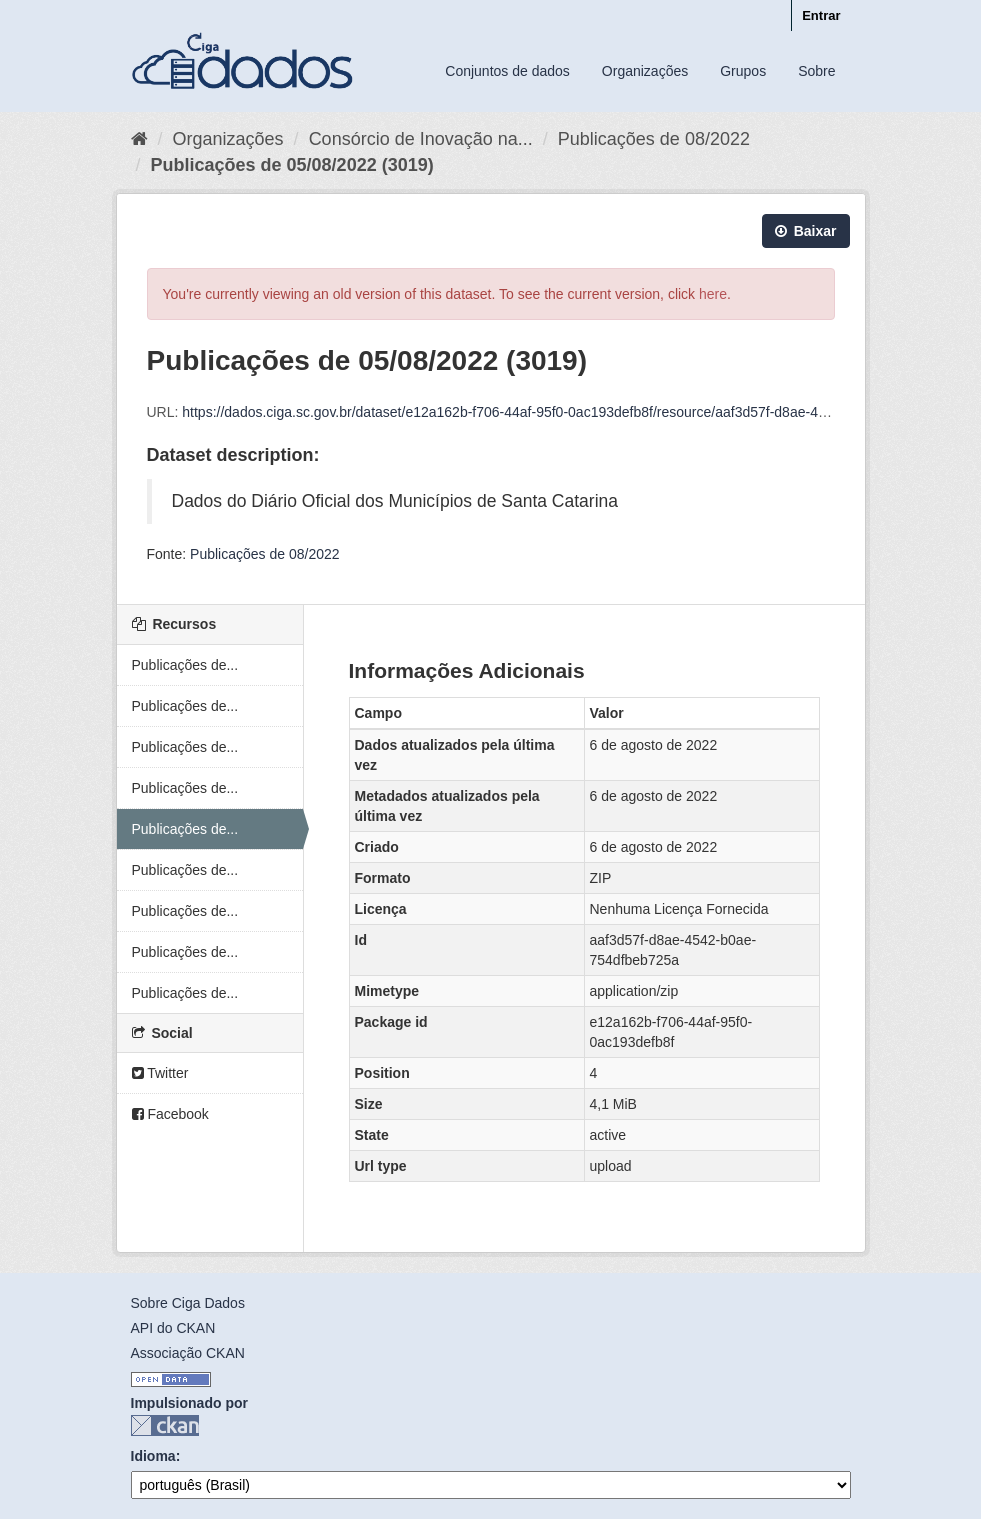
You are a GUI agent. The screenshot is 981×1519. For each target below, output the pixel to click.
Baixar (806, 231)
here (713, 294)
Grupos (743, 71)
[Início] (139, 139)
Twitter (160, 1073)
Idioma (153, 1456)
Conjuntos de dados (507, 71)
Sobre (816, 71)
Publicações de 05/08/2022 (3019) (292, 165)
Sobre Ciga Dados (188, 1303)
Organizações (645, 71)
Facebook (170, 1114)
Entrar (821, 15)
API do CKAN (173, 1328)
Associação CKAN (188, 1353)
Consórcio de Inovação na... (421, 139)
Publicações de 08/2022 (654, 139)
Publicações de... (185, 665)
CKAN (165, 1425)
